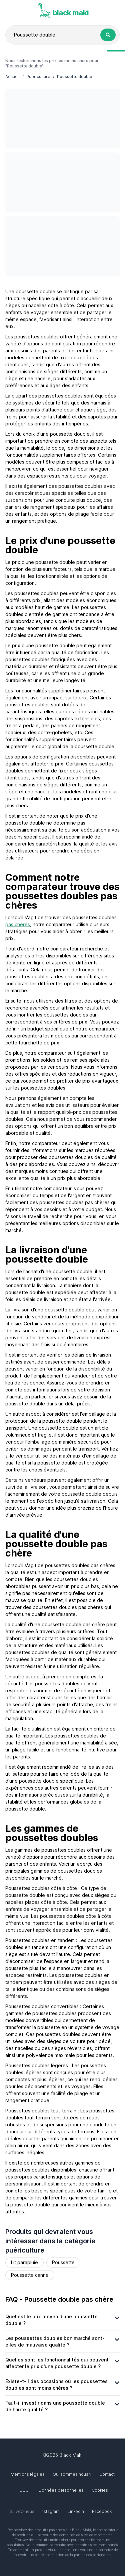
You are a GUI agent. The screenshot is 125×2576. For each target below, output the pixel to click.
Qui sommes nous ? (72, 2474)
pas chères (17, 924)
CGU (24, 2490)
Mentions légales (28, 2474)
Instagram (50, 2511)
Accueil (12, 76)
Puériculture (38, 76)
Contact (107, 2474)
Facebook (102, 2511)
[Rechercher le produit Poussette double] (108, 35)
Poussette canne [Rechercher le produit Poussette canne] (30, 2275)
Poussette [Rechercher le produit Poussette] (63, 2262)
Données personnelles (61, 2490)
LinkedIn (76, 2511)
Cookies (100, 2490)
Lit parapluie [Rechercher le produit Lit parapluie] (24, 2262)
